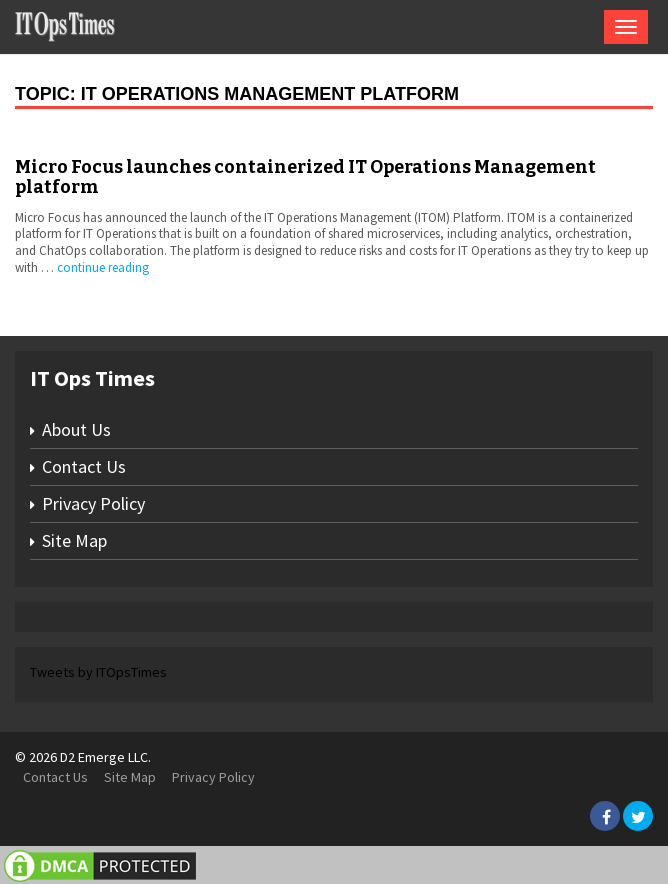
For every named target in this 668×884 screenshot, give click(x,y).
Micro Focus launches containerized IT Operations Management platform (305, 177)
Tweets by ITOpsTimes (98, 672)
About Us (76, 429)
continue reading (103, 267)
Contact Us (84, 466)
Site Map (74, 540)
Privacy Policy (93, 503)
